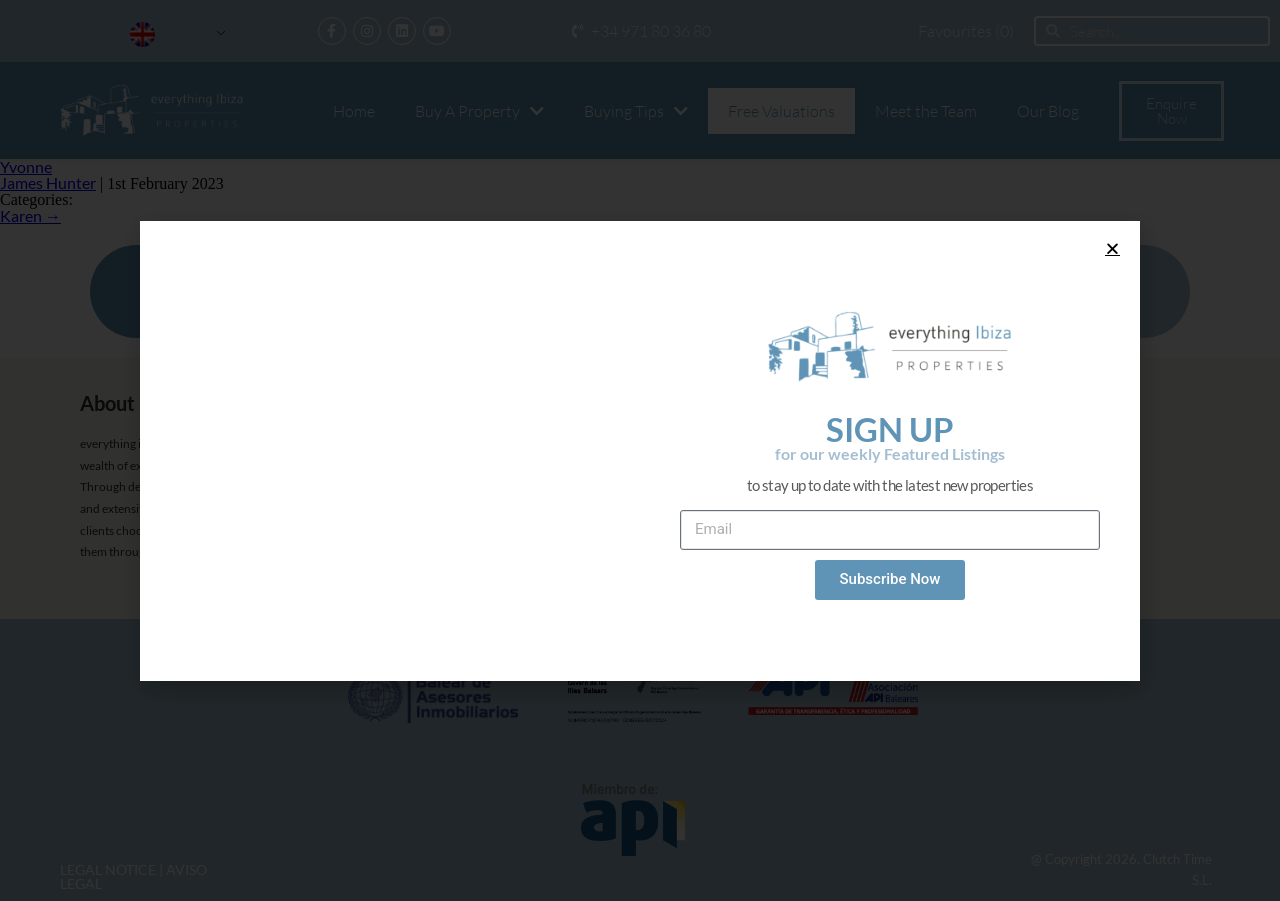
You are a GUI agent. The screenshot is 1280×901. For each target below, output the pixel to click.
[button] (1112, 248)
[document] (640, 450)
